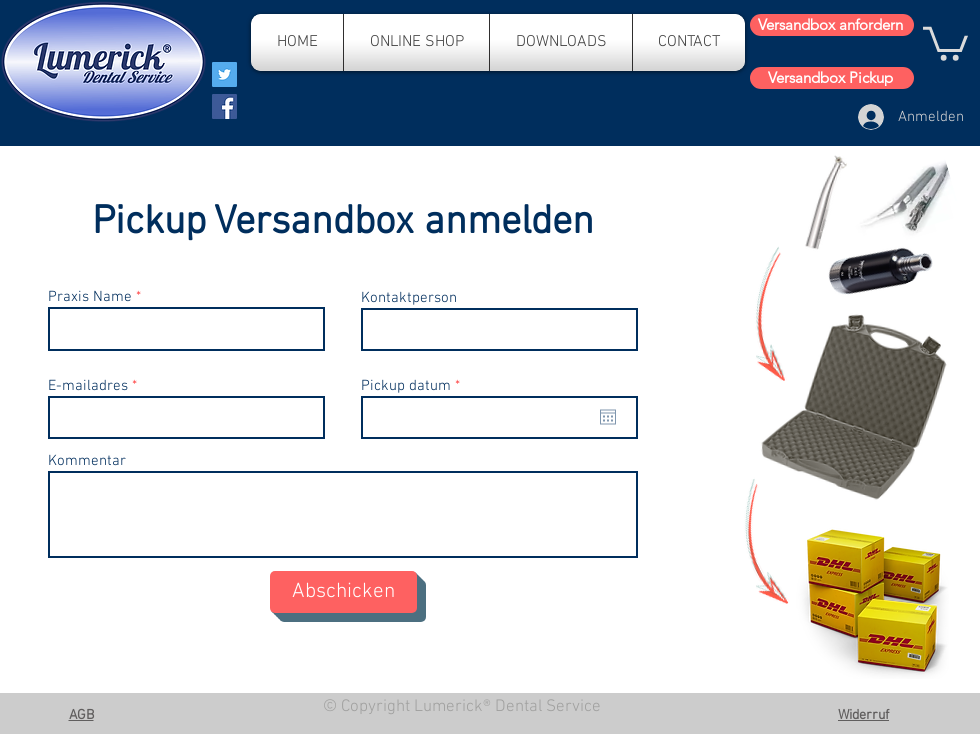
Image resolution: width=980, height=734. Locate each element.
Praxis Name (90, 297)
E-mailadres (88, 386)
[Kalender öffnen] (608, 417)
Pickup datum (414, 386)
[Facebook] (224, 106)
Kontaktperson (409, 298)
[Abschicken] (343, 592)
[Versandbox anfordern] (832, 25)
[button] (945, 42)
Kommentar (87, 461)
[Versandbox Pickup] (832, 78)
